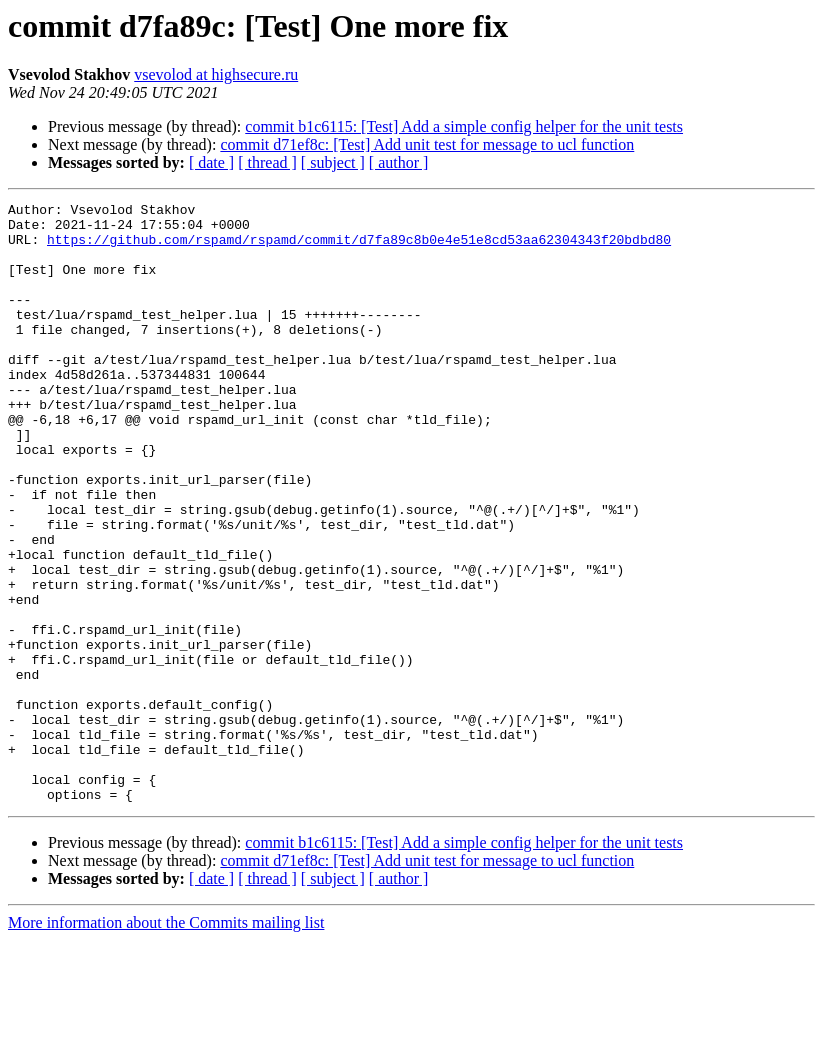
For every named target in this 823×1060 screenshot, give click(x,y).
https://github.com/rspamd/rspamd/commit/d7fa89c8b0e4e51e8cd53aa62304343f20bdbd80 (359, 248)
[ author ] (399, 162)
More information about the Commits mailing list (166, 1042)
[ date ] (211, 162)
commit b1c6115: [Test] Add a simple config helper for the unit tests (464, 126)
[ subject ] (333, 162)
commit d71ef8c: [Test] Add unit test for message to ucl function (427, 144)
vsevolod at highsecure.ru (216, 74)
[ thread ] (267, 162)
